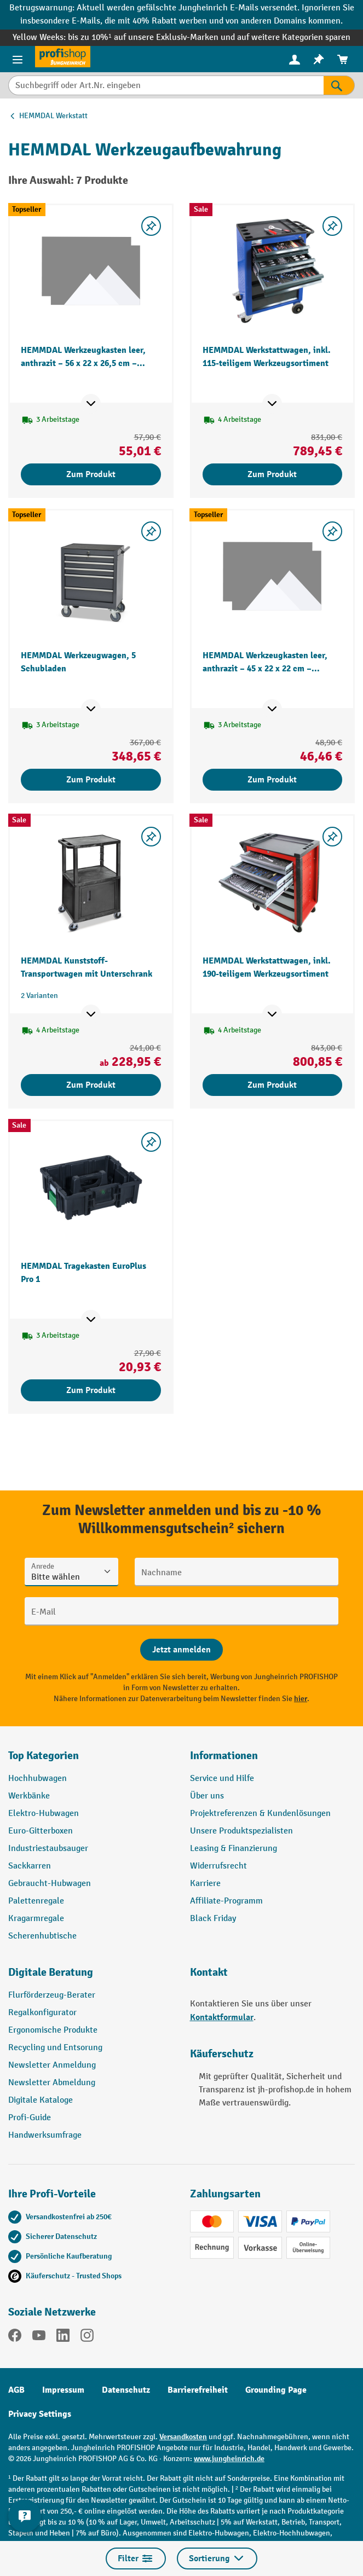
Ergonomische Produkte (52, 2030)
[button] (91, 1977)
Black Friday (213, 1918)
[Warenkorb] (343, 59)
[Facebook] (14, 2337)
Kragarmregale (36, 1918)
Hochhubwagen (37, 1778)
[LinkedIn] (63, 2337)
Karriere (205, 1883)
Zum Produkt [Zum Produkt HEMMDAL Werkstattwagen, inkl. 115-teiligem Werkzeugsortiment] (272, 474)
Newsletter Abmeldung (51, 2083)
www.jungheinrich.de (229, 2458)
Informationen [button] (224, 1755)
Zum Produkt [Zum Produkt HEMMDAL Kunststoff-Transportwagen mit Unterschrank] (91, 1085)
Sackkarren (29, 1866)
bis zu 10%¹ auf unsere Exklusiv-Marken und (152, 37)
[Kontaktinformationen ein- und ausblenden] (24, 2515)
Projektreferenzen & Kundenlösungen (260, 1813)
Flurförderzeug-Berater (51, 1995)
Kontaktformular (221, 2017)
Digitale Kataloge (40, 2100)
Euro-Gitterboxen (40, 1831)
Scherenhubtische (42, 1936)
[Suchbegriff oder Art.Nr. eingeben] (166, 85)
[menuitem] (295, 59)
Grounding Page (276, 2389)
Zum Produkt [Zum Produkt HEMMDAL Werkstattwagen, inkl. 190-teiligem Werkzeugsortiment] (272, 1085)
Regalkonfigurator (42, 2013)
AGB (16, 2389)
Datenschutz (126, 2389)
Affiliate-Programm (226, 1901)
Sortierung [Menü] (217, 2558)
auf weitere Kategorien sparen (293, 37)
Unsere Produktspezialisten (241, 1831)
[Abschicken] (181, 1650)
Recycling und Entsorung (55, 2048)
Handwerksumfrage (45, 2135)
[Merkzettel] (319, 59)
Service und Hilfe (222, 1778)
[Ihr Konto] (295, 59)
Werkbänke (29, 1796)
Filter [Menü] (136, 2558)
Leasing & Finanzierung (233, 1848)
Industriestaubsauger (48, 1848)
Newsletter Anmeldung (52, 2065)
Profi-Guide (29, 2118)
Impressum (63, 2389)
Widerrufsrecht (218, 1866)
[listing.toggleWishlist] (151, 226)
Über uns (207, 1796)
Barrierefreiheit (198, 2389)
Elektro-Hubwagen (43, 1813)
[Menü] (17, 59)
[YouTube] (38, 2337)
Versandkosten (183, 2436)
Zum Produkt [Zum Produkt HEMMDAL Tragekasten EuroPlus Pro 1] (91, 1390)
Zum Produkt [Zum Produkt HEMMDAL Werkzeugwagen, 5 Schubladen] (91, 779)
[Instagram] (87, 2337)
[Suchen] (339, 85)
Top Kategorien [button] (43, 1755)
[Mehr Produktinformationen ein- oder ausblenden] (91, 404)
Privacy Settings (39, 2414)
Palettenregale (36, 1901)
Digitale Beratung (50, 1972)
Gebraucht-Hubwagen (49, 1883)
